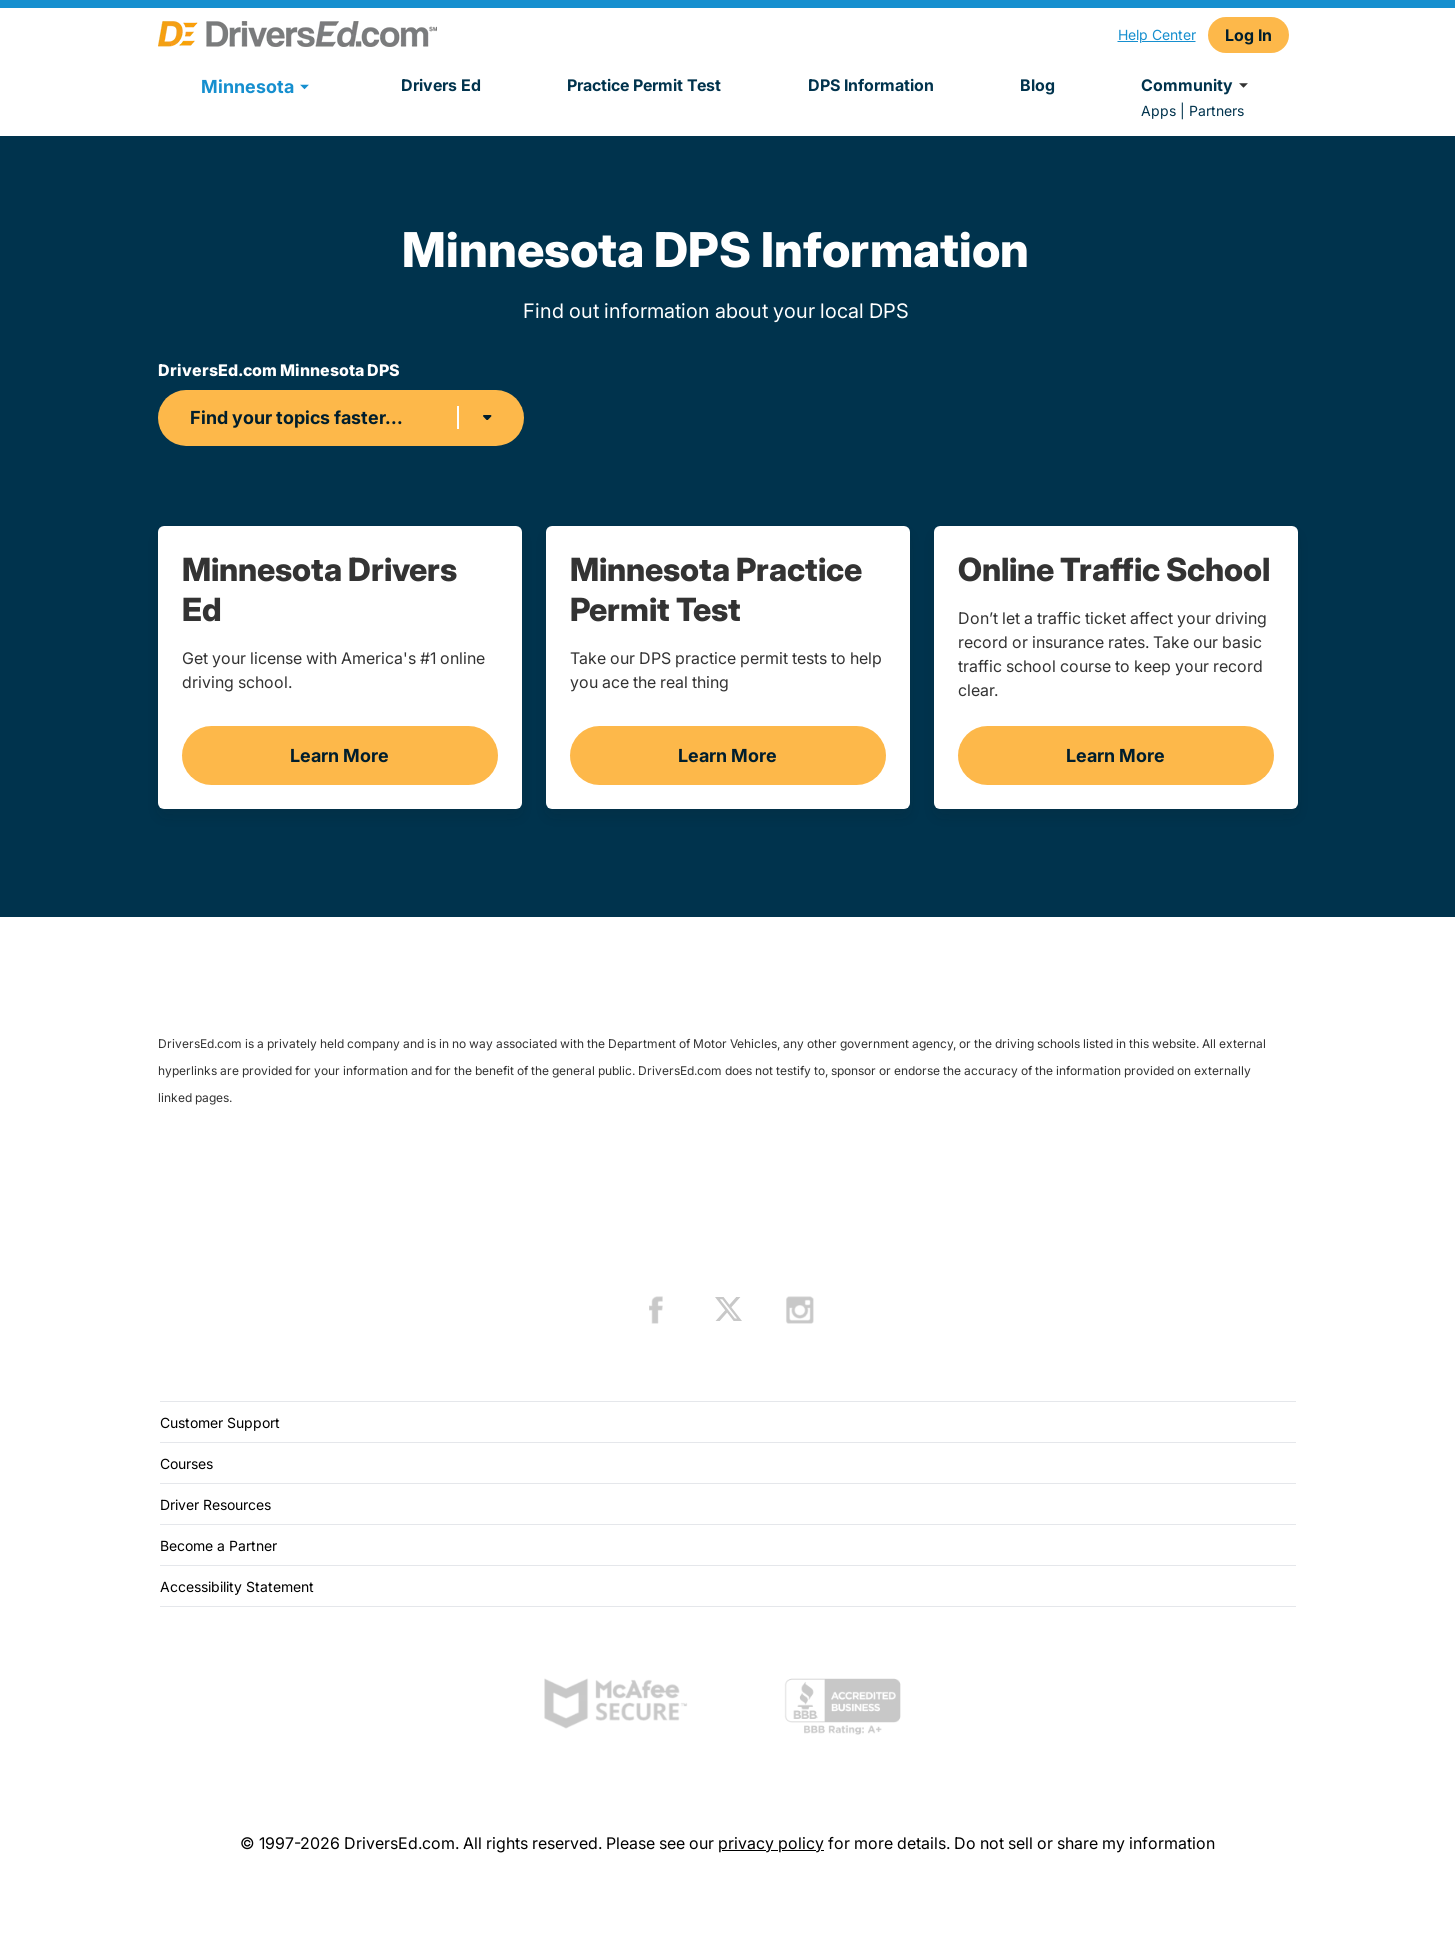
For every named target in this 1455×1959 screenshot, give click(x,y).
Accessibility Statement (237, 1586)
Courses (186, 1463)
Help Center (1157, 34)
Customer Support (220, 1422)
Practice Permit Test (644, 85)
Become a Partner (218, 1545)
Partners (1216, 110)
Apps (1158, 110)
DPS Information (871, 85)
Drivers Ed (441, 85)
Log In (1248, 35)
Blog (1037, 85)
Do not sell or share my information (1084, 1843)
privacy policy (771, 1843)
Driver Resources (215, 1504)
